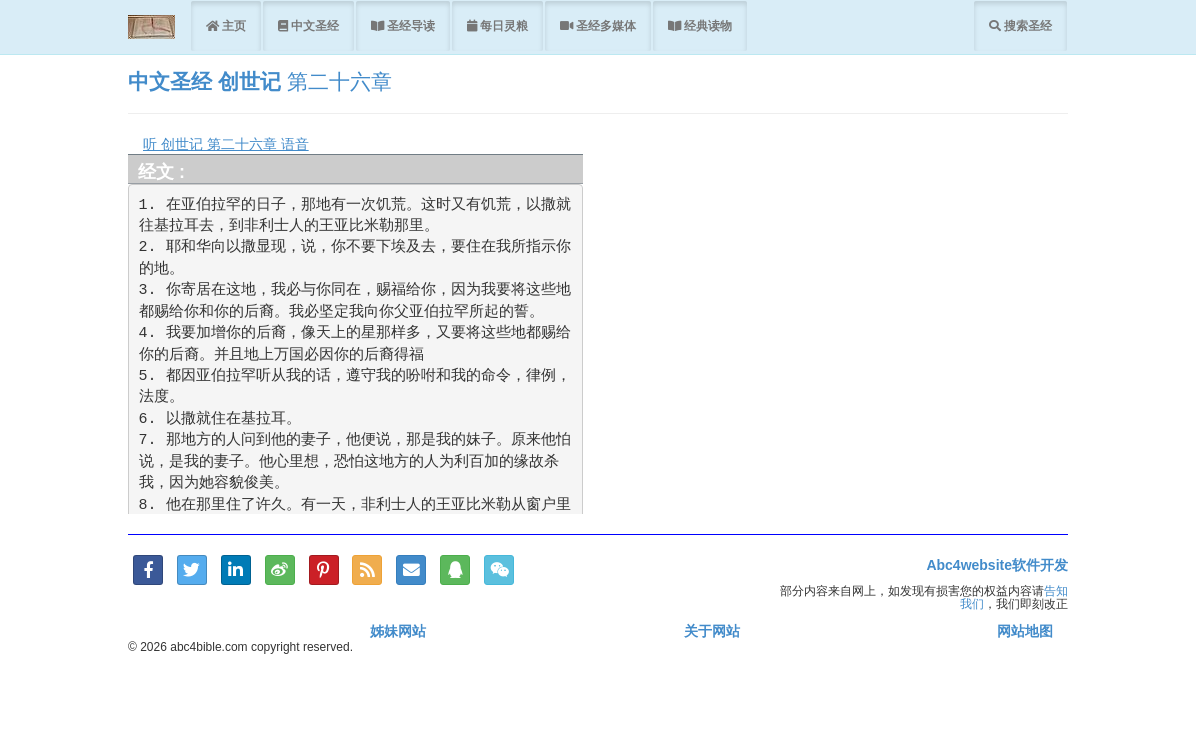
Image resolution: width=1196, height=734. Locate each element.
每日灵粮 (502, 25)
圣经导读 (409, 25)
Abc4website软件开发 (997, 565)
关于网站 (712, 631)
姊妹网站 (398, 631)
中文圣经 (313, 25)
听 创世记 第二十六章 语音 (226, 144)
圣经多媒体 (604, 25)
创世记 (249, 81)
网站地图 (1025, 631)
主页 (232, 25)
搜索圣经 (1026, 25)
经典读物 (706, 25)
